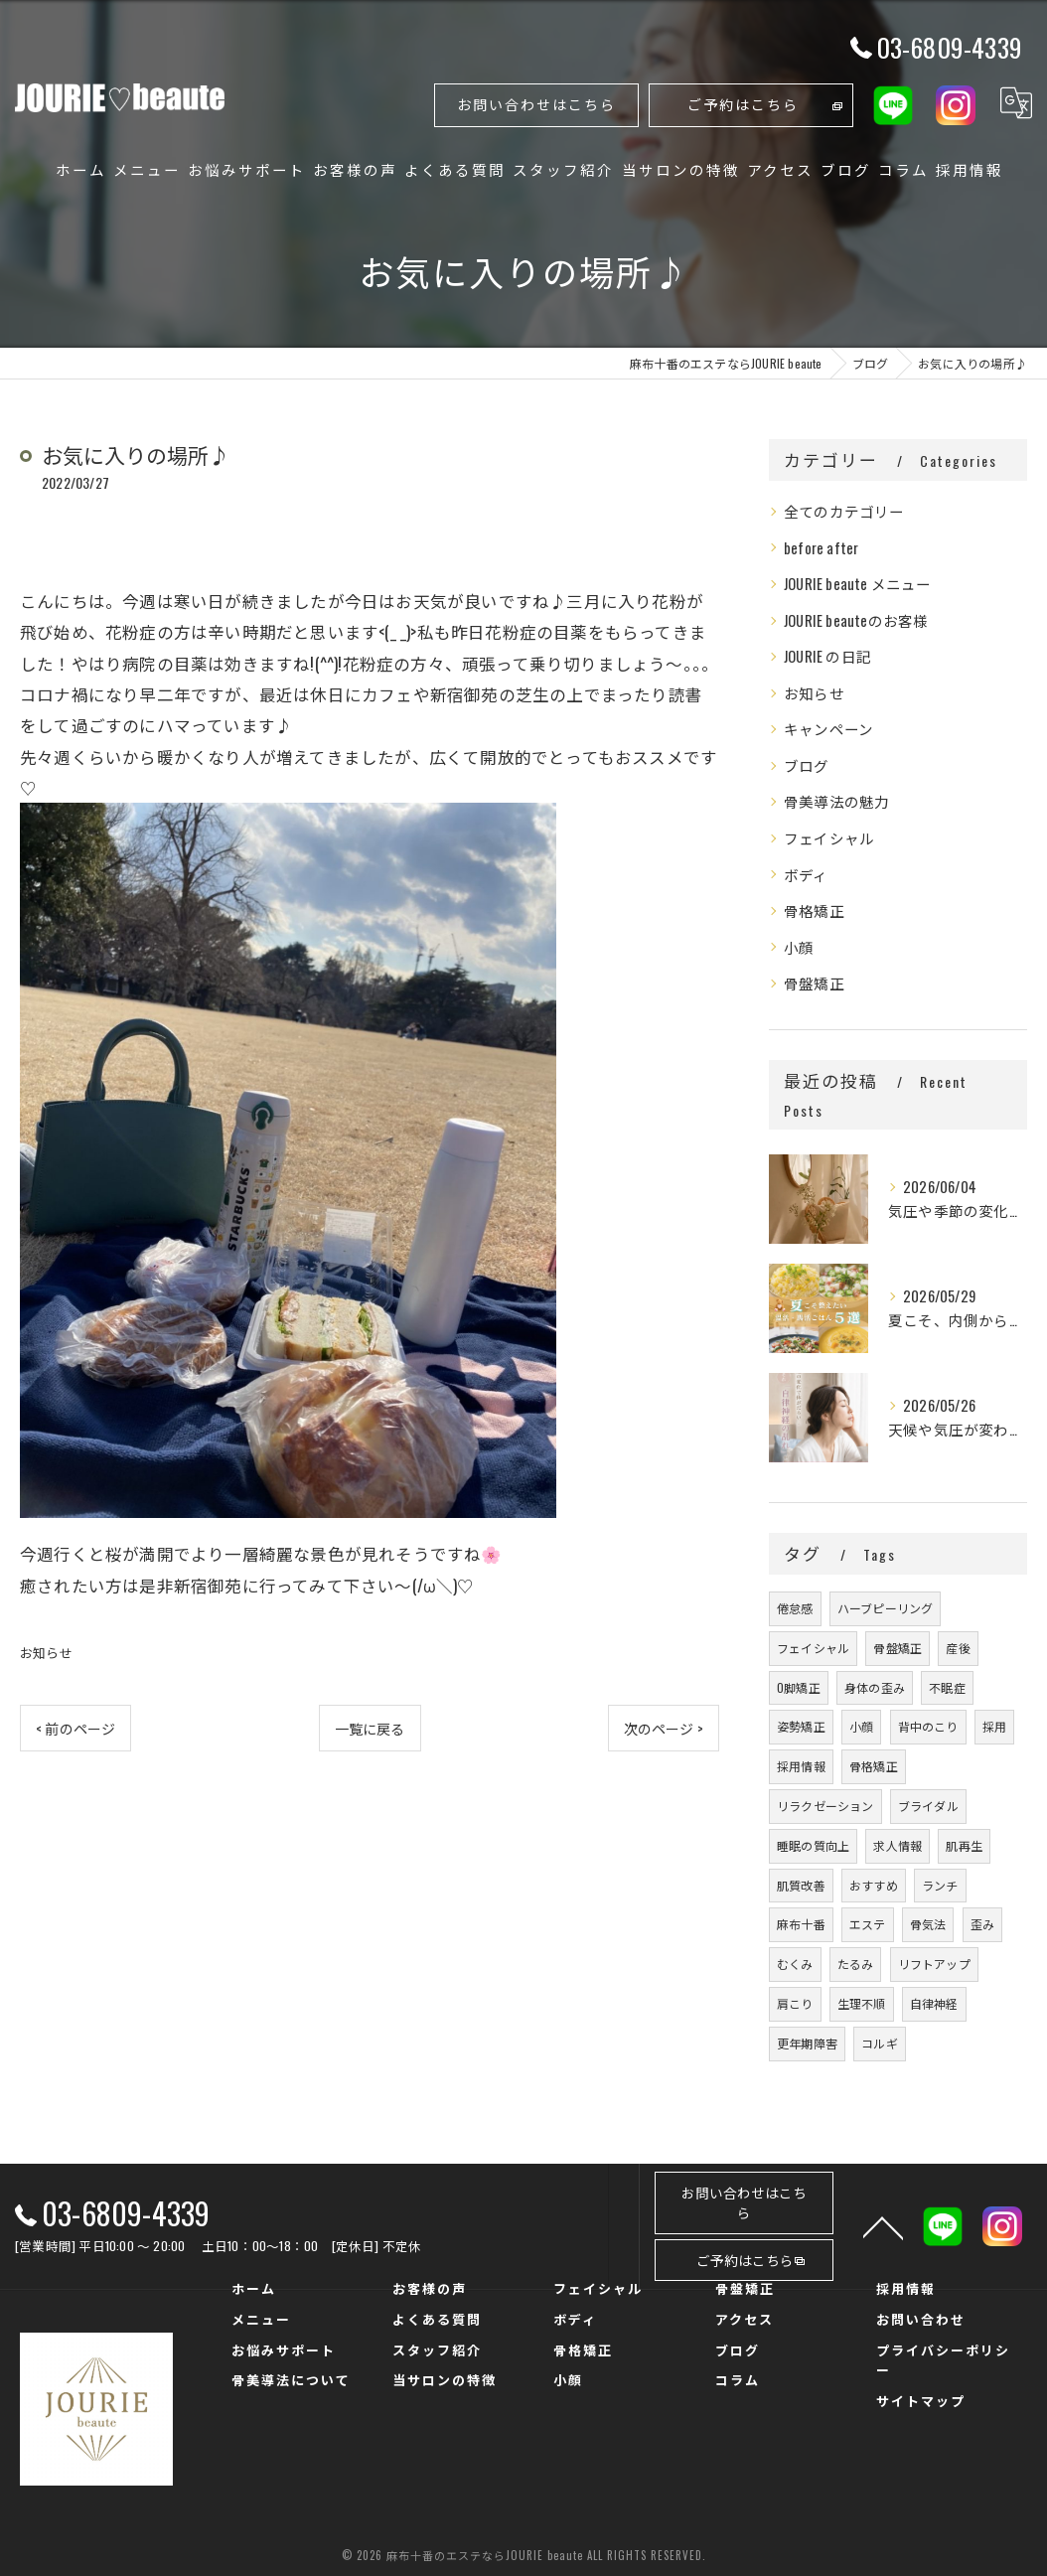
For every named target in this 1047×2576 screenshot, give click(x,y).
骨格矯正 (814, 910)
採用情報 (801, 1765)
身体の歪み (874, 1687)
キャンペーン (828, 728)
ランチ (940, 1885)
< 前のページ (75, 1728)
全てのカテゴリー (844, 511)
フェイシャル (829, 838)
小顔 (799, 947)
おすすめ (873, 1885)
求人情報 (897, 1845)
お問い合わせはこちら (536, 103)
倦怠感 (795, 1607)
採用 (994, 1726)
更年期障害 (807, 2043)
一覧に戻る (370, 1728)
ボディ (806, 874)
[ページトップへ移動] (883, 2226)
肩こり (795, 2003)
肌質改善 (801, 1885)
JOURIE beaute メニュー (858, 583)
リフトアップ (934, 1963)
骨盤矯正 (814, 983)
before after (821, 547)
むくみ (795, 1963)
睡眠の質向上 (813, 1845)
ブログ (806, 765)
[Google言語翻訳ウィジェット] (1016, 103)
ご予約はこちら (743, 103)
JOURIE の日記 (827, 656)
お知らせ (46, 1652)
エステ (867, 1923)
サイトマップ (921, 2400)
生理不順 (861, 2003)
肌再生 (964, 1845)
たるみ (855, 1963)
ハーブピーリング (885, 1607)
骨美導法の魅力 (836, 801)
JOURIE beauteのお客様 (856, 620)
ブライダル (928, 1805)
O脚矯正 (799, 1687)
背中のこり (928, 1726)
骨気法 (928, 1923)
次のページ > (663, 1728)
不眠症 (947, 1687)
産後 (958, 1647)
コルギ (879, 2043)
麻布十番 (801, 1923)
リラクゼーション (825, 1805)
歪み (982, 1923)
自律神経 (934, 2003)
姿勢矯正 (801, 1726)
